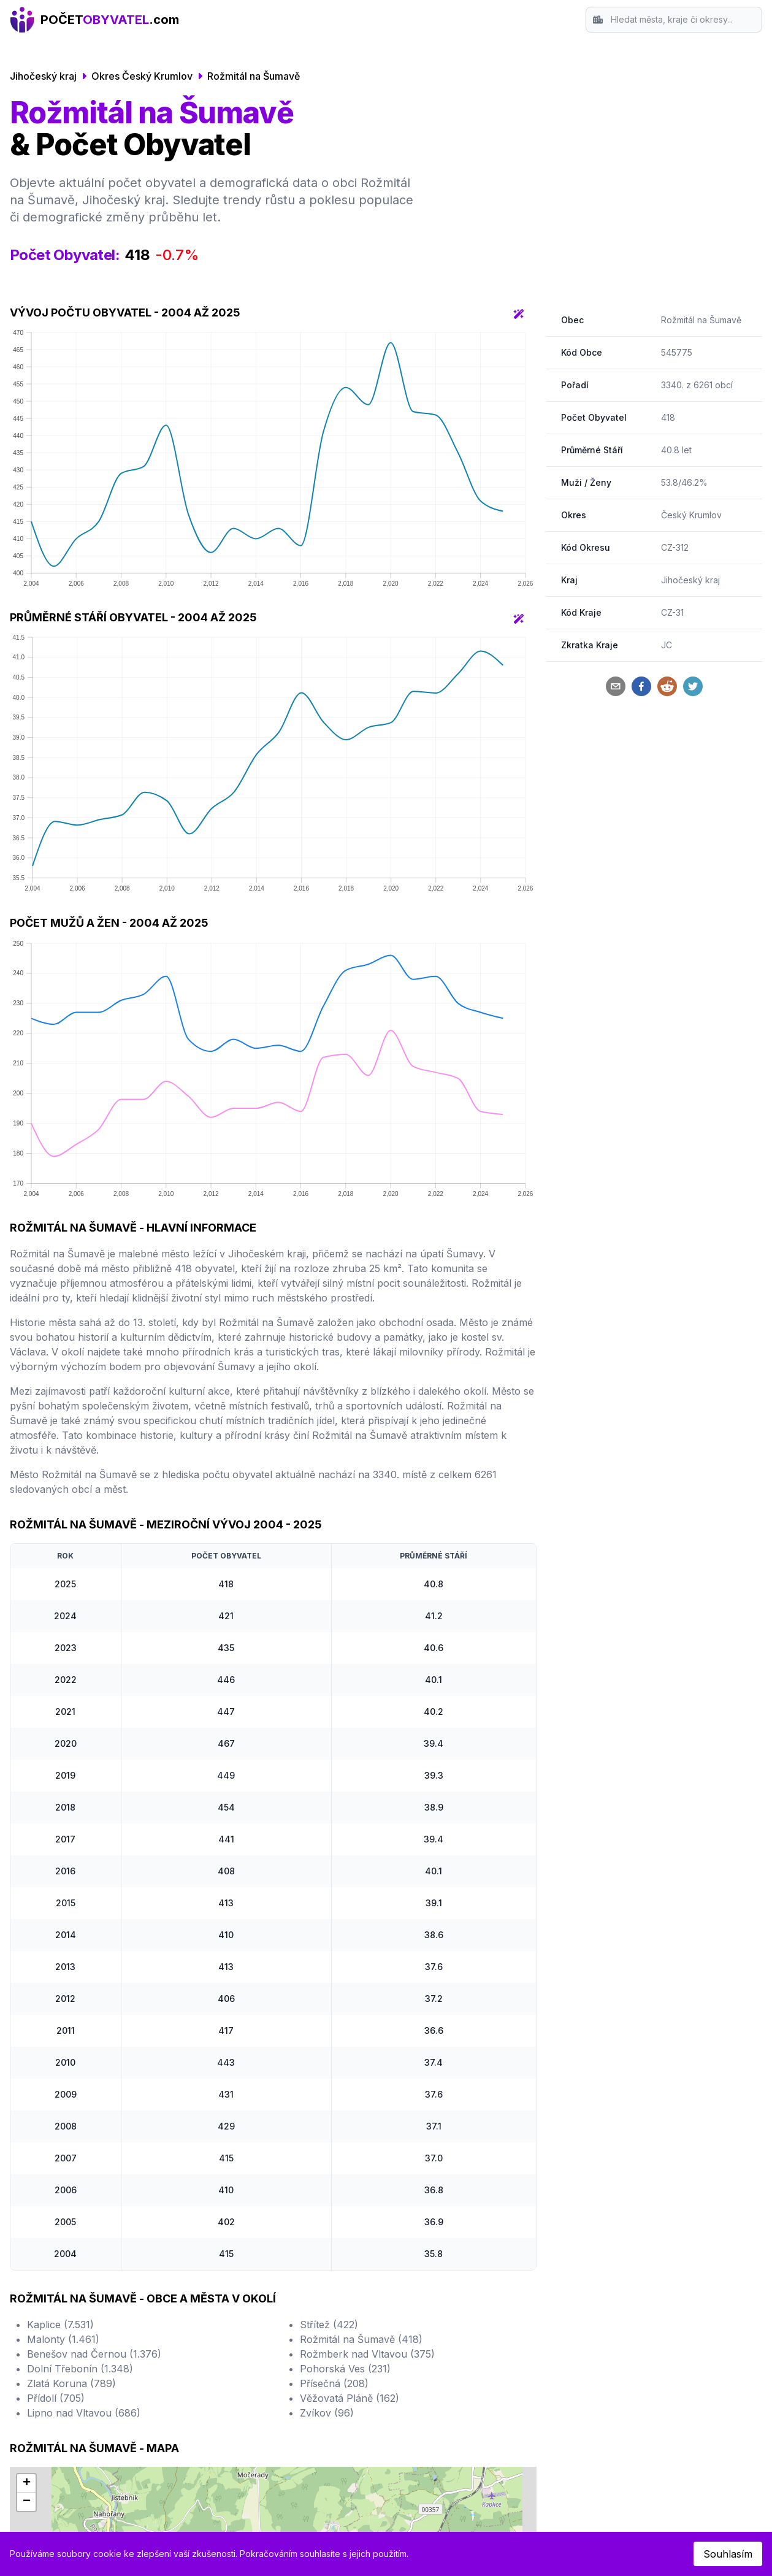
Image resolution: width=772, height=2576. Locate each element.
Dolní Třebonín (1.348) (80, 2369)
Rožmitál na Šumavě (253, 76)
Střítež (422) (329, 2324)
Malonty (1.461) (63, 2339)
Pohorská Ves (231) (345, 2369)
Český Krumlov (691, 515)
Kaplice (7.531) (60, 2324)
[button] (26, 2483)
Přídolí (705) (56, 2398)
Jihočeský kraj (43, 76)
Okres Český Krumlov (142, 76)
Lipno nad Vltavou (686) (83, 2413)
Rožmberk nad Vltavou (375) (367, 2354)
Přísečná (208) (334, 2383)
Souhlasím (727, 2554)
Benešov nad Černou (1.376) (94, 2354)
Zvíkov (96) (327, 2413)
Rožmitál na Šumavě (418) (361, 2339)
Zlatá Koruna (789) (71, 2383)
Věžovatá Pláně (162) (349, 2398)
